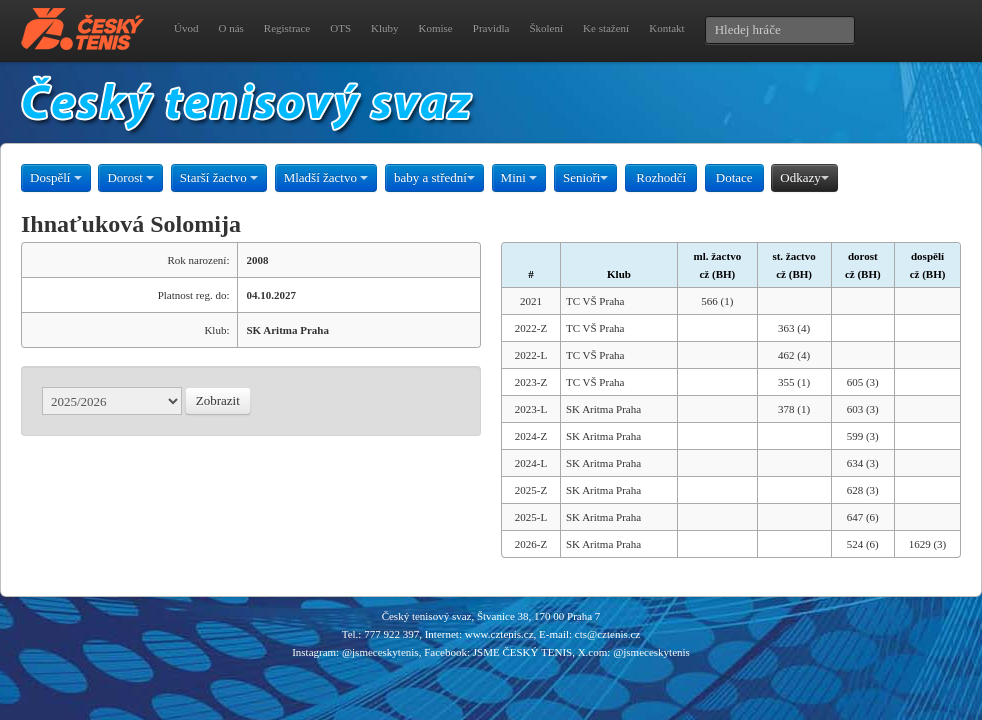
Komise (436, 28)
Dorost (130, 177)
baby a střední (434, 177)
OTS (340, 28)
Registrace (287, 28)
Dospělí (56, 177)
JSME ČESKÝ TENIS (522, 652)
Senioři (586, 177)
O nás (230, 28)
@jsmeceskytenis (380, 652)
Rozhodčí (661, 177)
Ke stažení (606, 28)
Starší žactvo (219, 177)
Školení (546, 28)
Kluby (385, 28)
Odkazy (804, 177)
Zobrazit (218, 400)
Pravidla (491, 28)
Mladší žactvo (326, 177)
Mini (519, 177)
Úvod (186, 28)
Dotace (734, 177)
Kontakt (666, 28)
